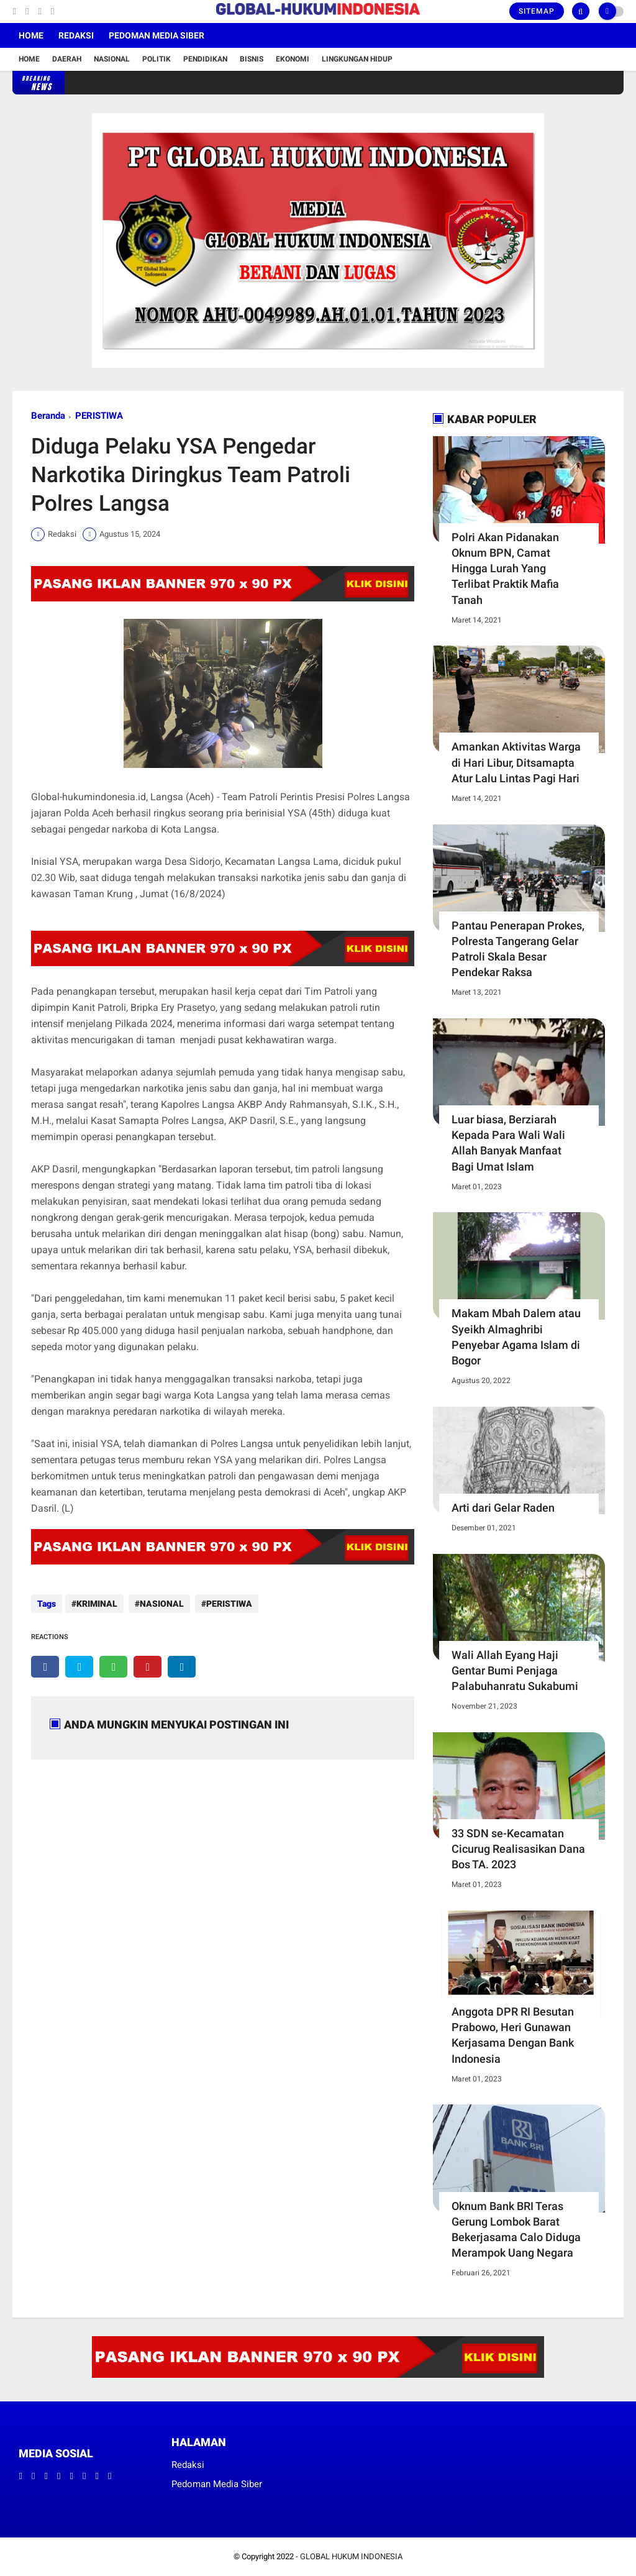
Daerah (66, 59)
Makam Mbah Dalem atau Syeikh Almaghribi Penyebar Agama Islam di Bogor (516, 1337)
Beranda (48, 415)
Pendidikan (205, 59)
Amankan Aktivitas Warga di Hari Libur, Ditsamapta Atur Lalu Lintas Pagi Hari (516, 762)
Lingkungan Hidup (357, 59)
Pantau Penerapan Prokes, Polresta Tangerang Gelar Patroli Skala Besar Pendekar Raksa (518, 949)
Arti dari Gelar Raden (503, 1507)
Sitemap (537, 11)
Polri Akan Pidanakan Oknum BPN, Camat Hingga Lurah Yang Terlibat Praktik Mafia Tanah (505, 568)
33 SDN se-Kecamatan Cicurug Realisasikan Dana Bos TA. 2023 (518, 1849)
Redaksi (76, 35)
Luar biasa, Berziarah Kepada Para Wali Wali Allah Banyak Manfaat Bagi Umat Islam (508, 1143)
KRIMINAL (96, 1604)
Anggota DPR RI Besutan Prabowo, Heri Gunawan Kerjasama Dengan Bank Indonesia (513, 2035)
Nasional (112, 59)
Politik (156, 59)
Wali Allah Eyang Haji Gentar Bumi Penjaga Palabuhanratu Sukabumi (515, 1670)
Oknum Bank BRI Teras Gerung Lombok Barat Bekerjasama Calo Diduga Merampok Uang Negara (516, 2229)
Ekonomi (292, 59)
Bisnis (251, 59)
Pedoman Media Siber (156, 35)
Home (31, 35)
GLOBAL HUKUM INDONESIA (351, 2556)
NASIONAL (160, 1604)
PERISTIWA (99, 415)
